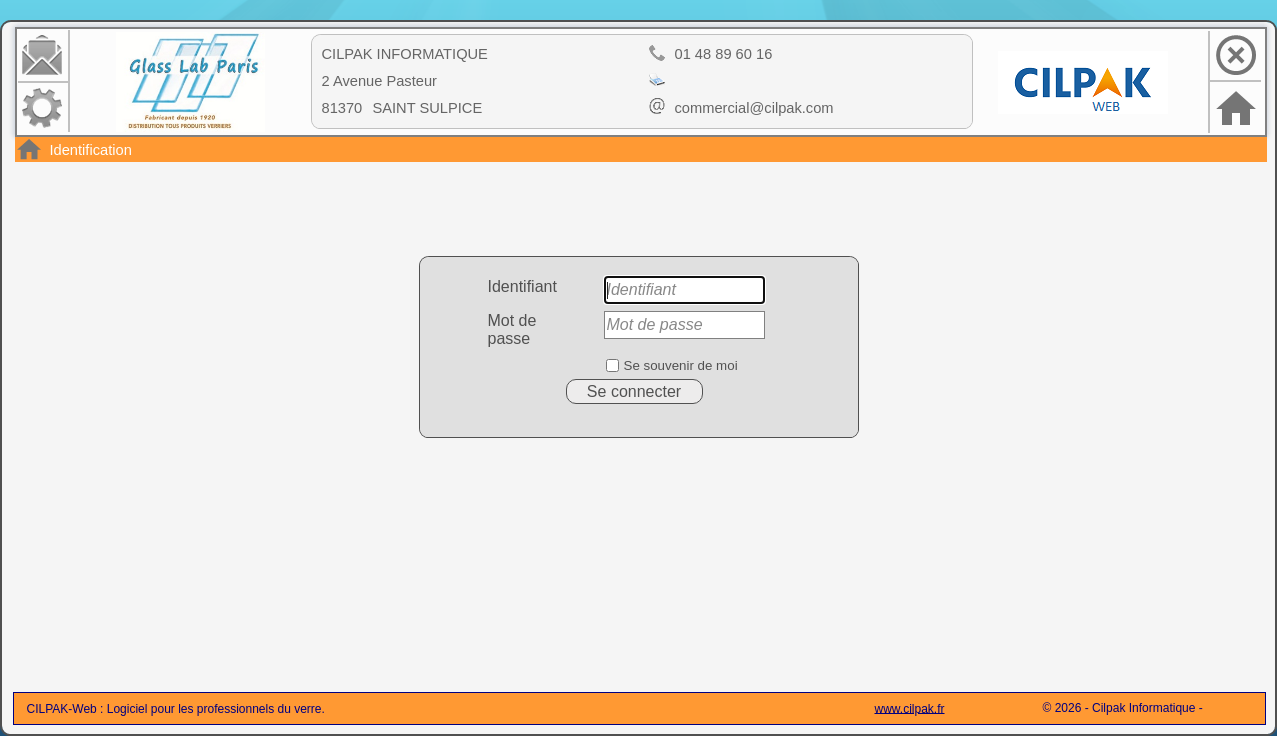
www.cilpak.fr (910, 708)
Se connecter (634, 391)
